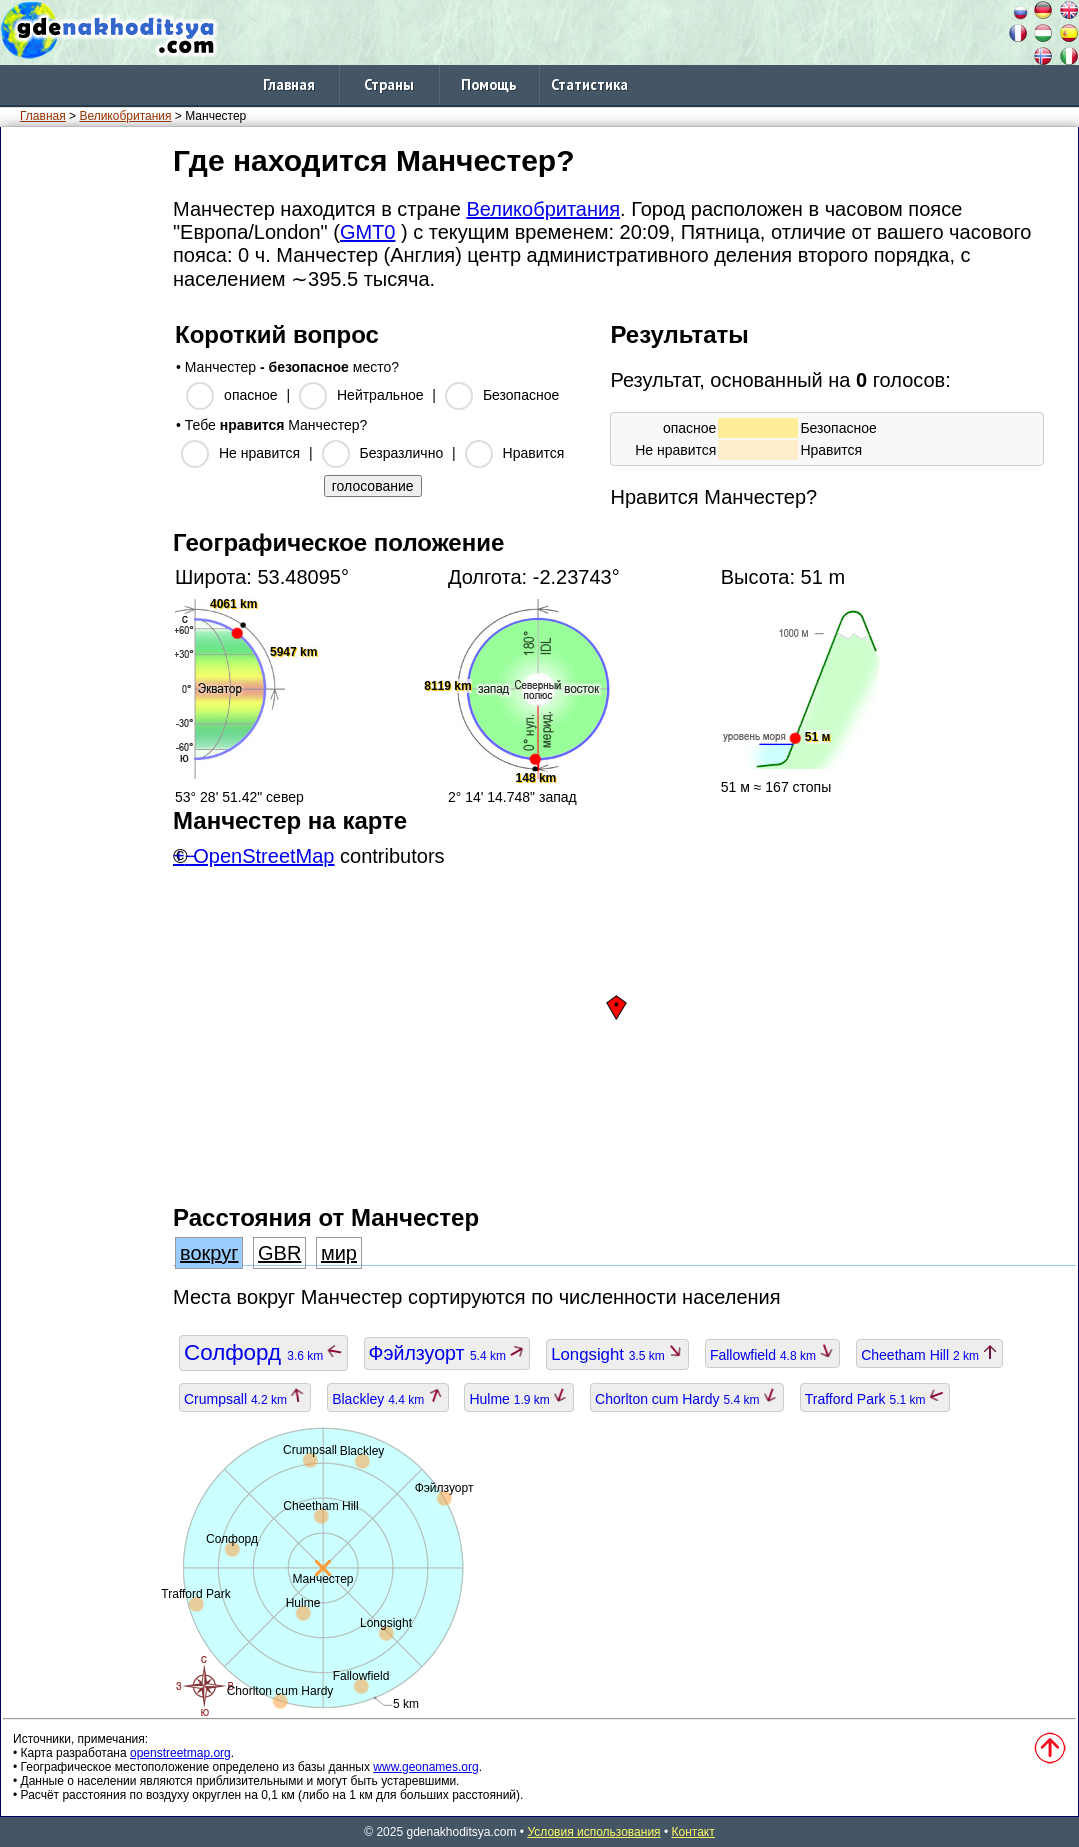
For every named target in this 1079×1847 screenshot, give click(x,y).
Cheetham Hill (929, 1355)
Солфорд (263, 1352)
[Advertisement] (83, 439)
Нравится (534, 453)
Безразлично (402, 453)
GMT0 (368, 232)
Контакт (693, 1832)
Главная (289, 84)
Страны (389, 84)
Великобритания (125, 116)
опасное (250, 395)
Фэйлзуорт (447, 1353)
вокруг (209, 1253)
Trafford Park (875, 1399)
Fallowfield (772, 1355)
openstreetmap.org (180, 1753)
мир (339, 1253)
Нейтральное (380, 395)
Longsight (617, 1354)
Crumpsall (245, 1399)
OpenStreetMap (263, 856)
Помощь (489, 84)
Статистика (589, 84)
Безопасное (521, 395)
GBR (279, 1253)
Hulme (519, 1399)
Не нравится (259, 453)
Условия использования (593, 1832)
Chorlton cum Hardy (687, 1399)
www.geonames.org (425, 1767)
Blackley (387, 1399)
